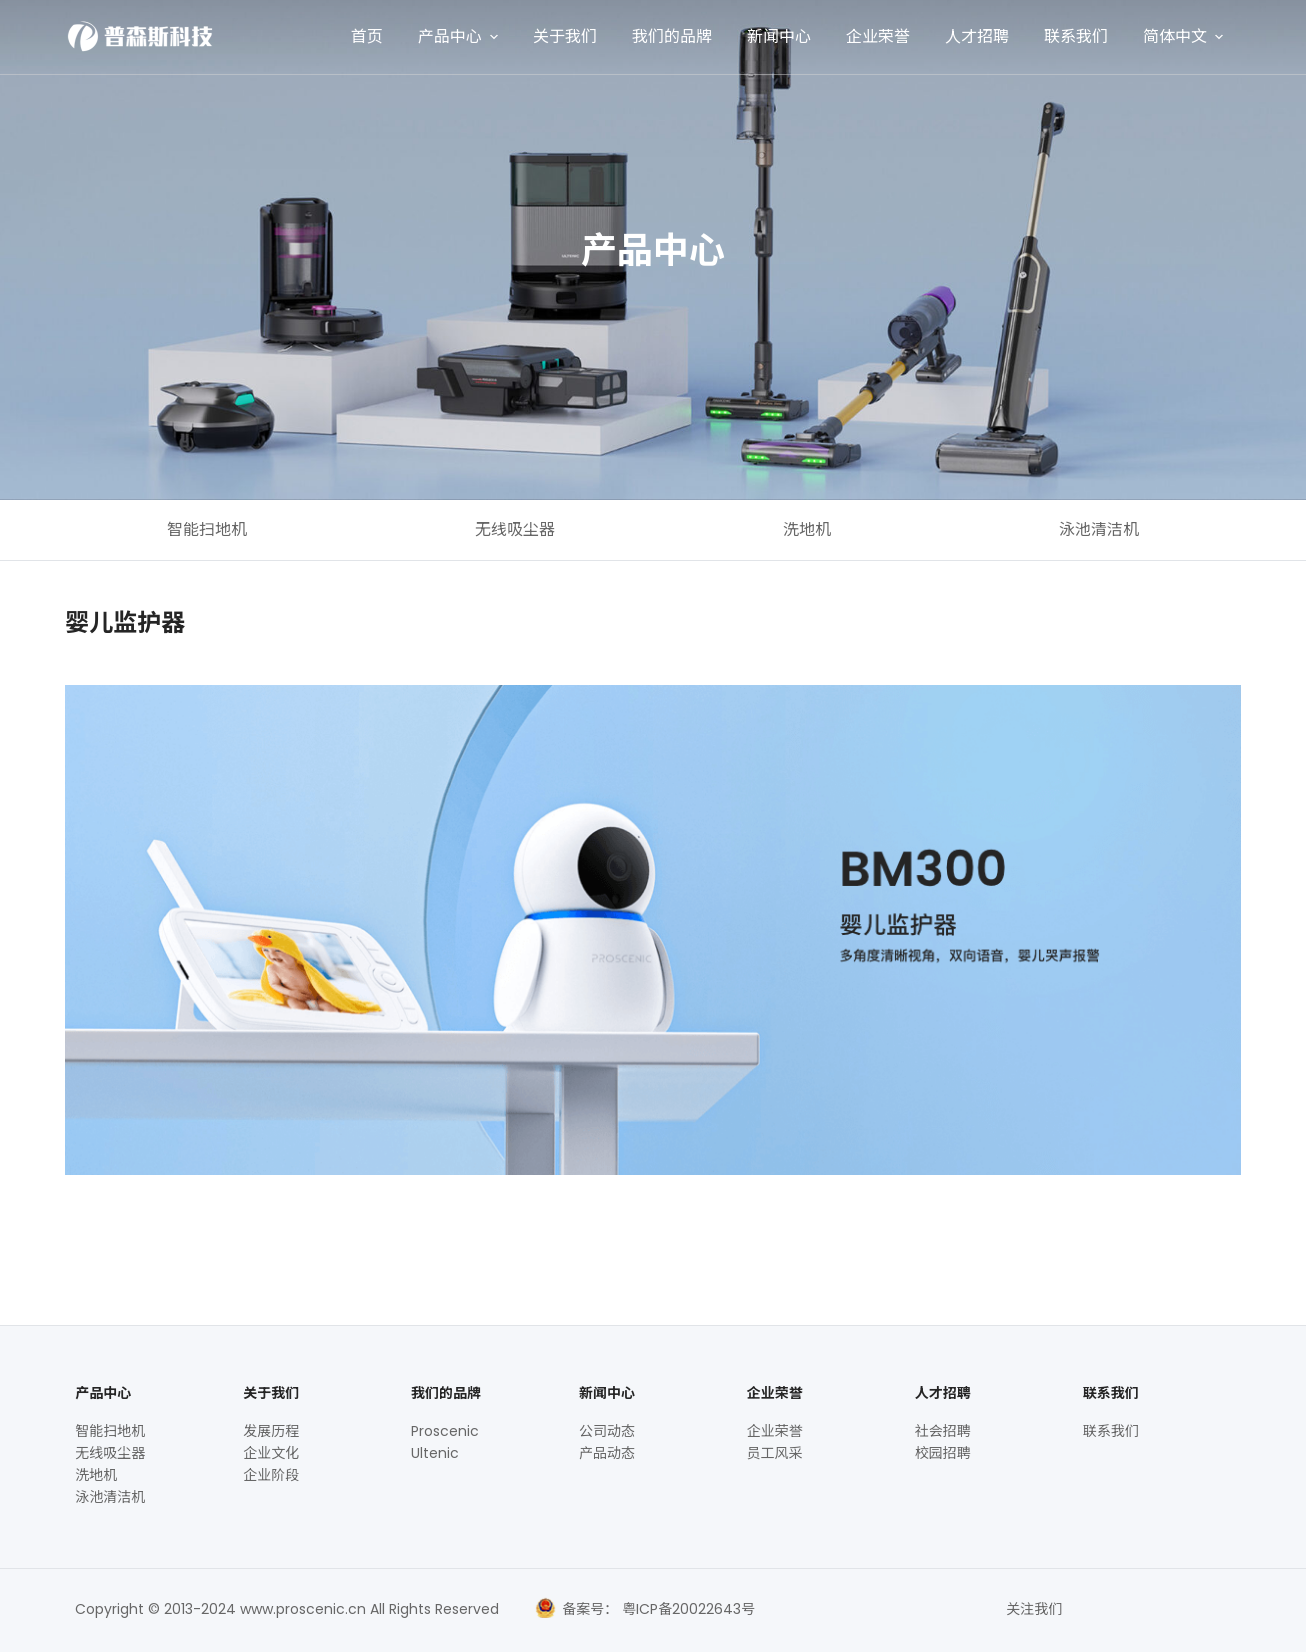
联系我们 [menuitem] (1076, 36)
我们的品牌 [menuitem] (672, 36)
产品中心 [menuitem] (460, 36)
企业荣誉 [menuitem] (878, 36)
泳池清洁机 (1099, 529)
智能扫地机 (207, 529)
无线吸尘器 (515, 529)
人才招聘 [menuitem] (977, 36)
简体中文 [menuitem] (1185, 36)
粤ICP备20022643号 (686, 1609)
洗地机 (807, 529)
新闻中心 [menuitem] (779, 36)
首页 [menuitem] (367, 36)
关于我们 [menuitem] (565, 36)
